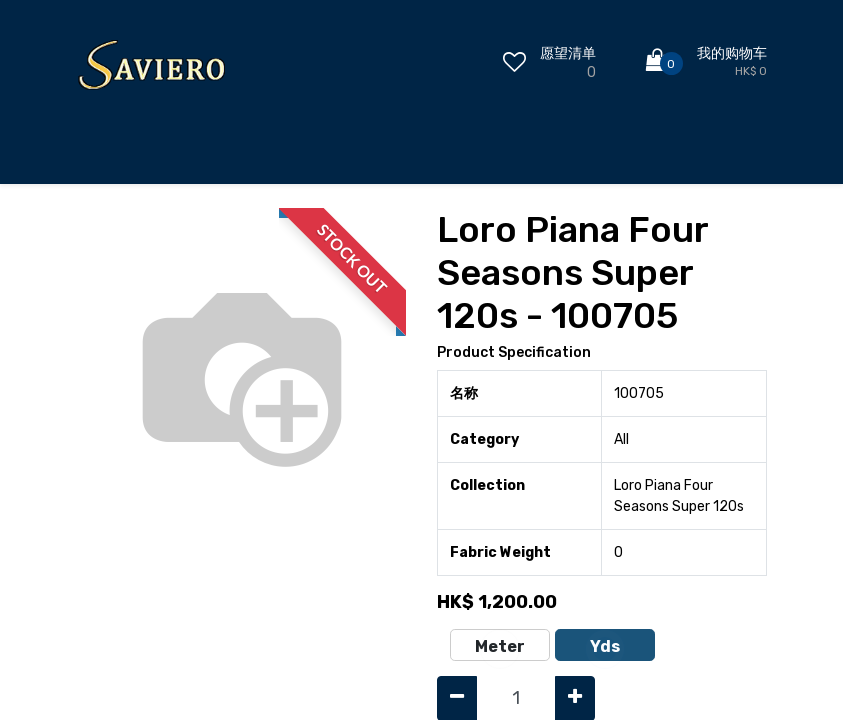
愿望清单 (568, 53)
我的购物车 (732, 53)
